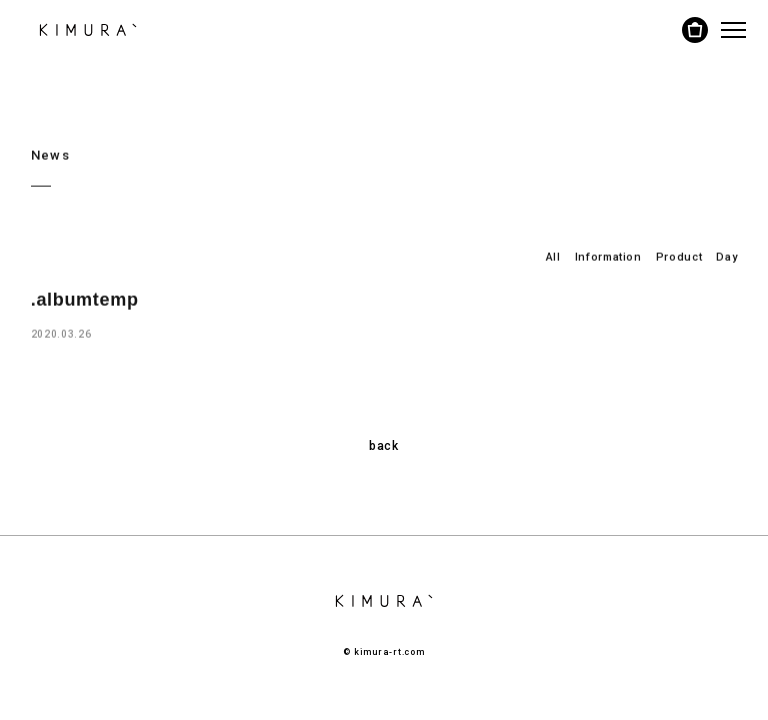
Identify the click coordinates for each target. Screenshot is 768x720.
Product (679, 256)
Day (726, 256)
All (553, 256)
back (384, 446)
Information (608, 256)
